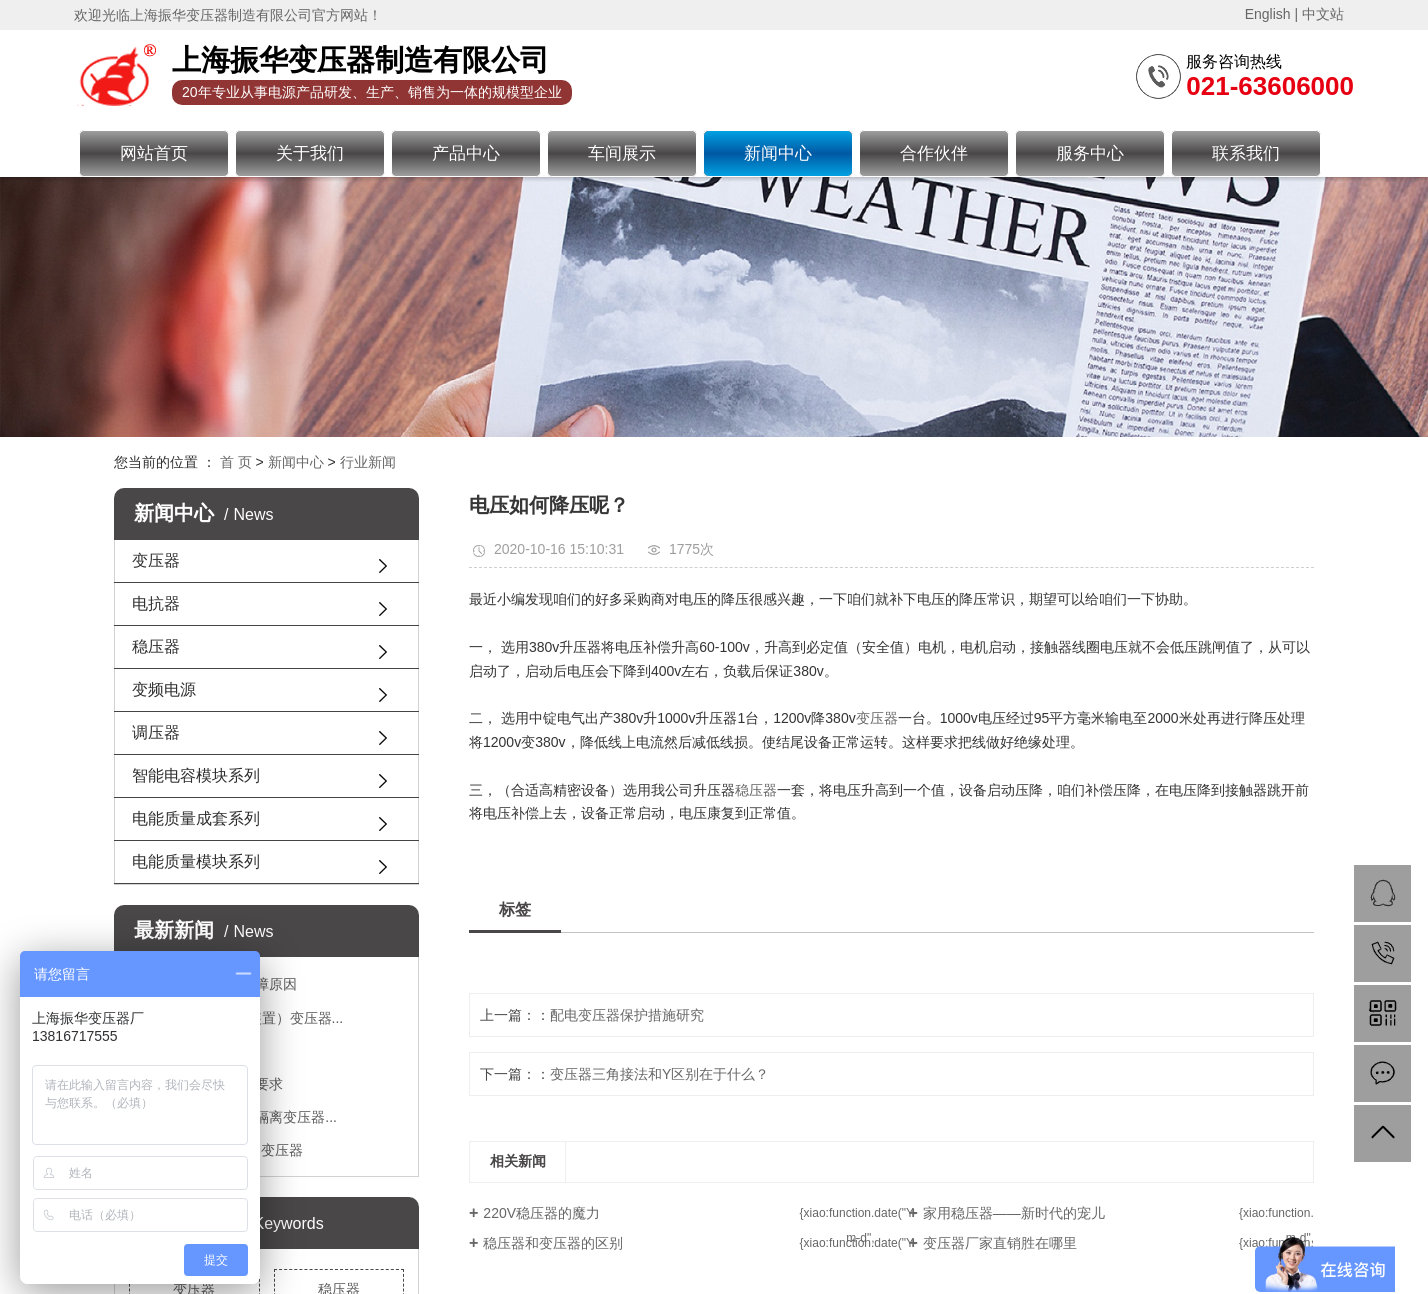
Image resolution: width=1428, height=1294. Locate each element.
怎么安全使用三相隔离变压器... (240, 1117)
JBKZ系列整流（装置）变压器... (243, 1018)
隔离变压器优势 (192, 1051)
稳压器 (156, 646)
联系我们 (1246, 153)
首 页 (236, 462)
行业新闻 (368, 462)
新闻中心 (778, 153)
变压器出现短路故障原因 (220, 984)
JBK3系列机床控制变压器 (222, 1150)
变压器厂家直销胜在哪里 (1000, 1243)
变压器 (156, 560)
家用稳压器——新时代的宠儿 (1014, 1213)
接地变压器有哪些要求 (213, 1084)
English (1268, 14)
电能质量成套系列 (196, 818)
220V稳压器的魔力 (541, 1213)
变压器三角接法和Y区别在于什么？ (659, 1074)
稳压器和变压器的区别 (553, 1243)
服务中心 (1090, 153)
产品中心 (466, 153)
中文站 (1323, 14)
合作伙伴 (934, 153)
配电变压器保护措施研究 (627, 1015)
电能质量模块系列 (196, 861)
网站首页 (154, 153)
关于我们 (310, 153)
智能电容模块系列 (196, 775)
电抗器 (156, 603)
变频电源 (164, 689)
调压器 (156, 732)
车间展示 (622, 153)
